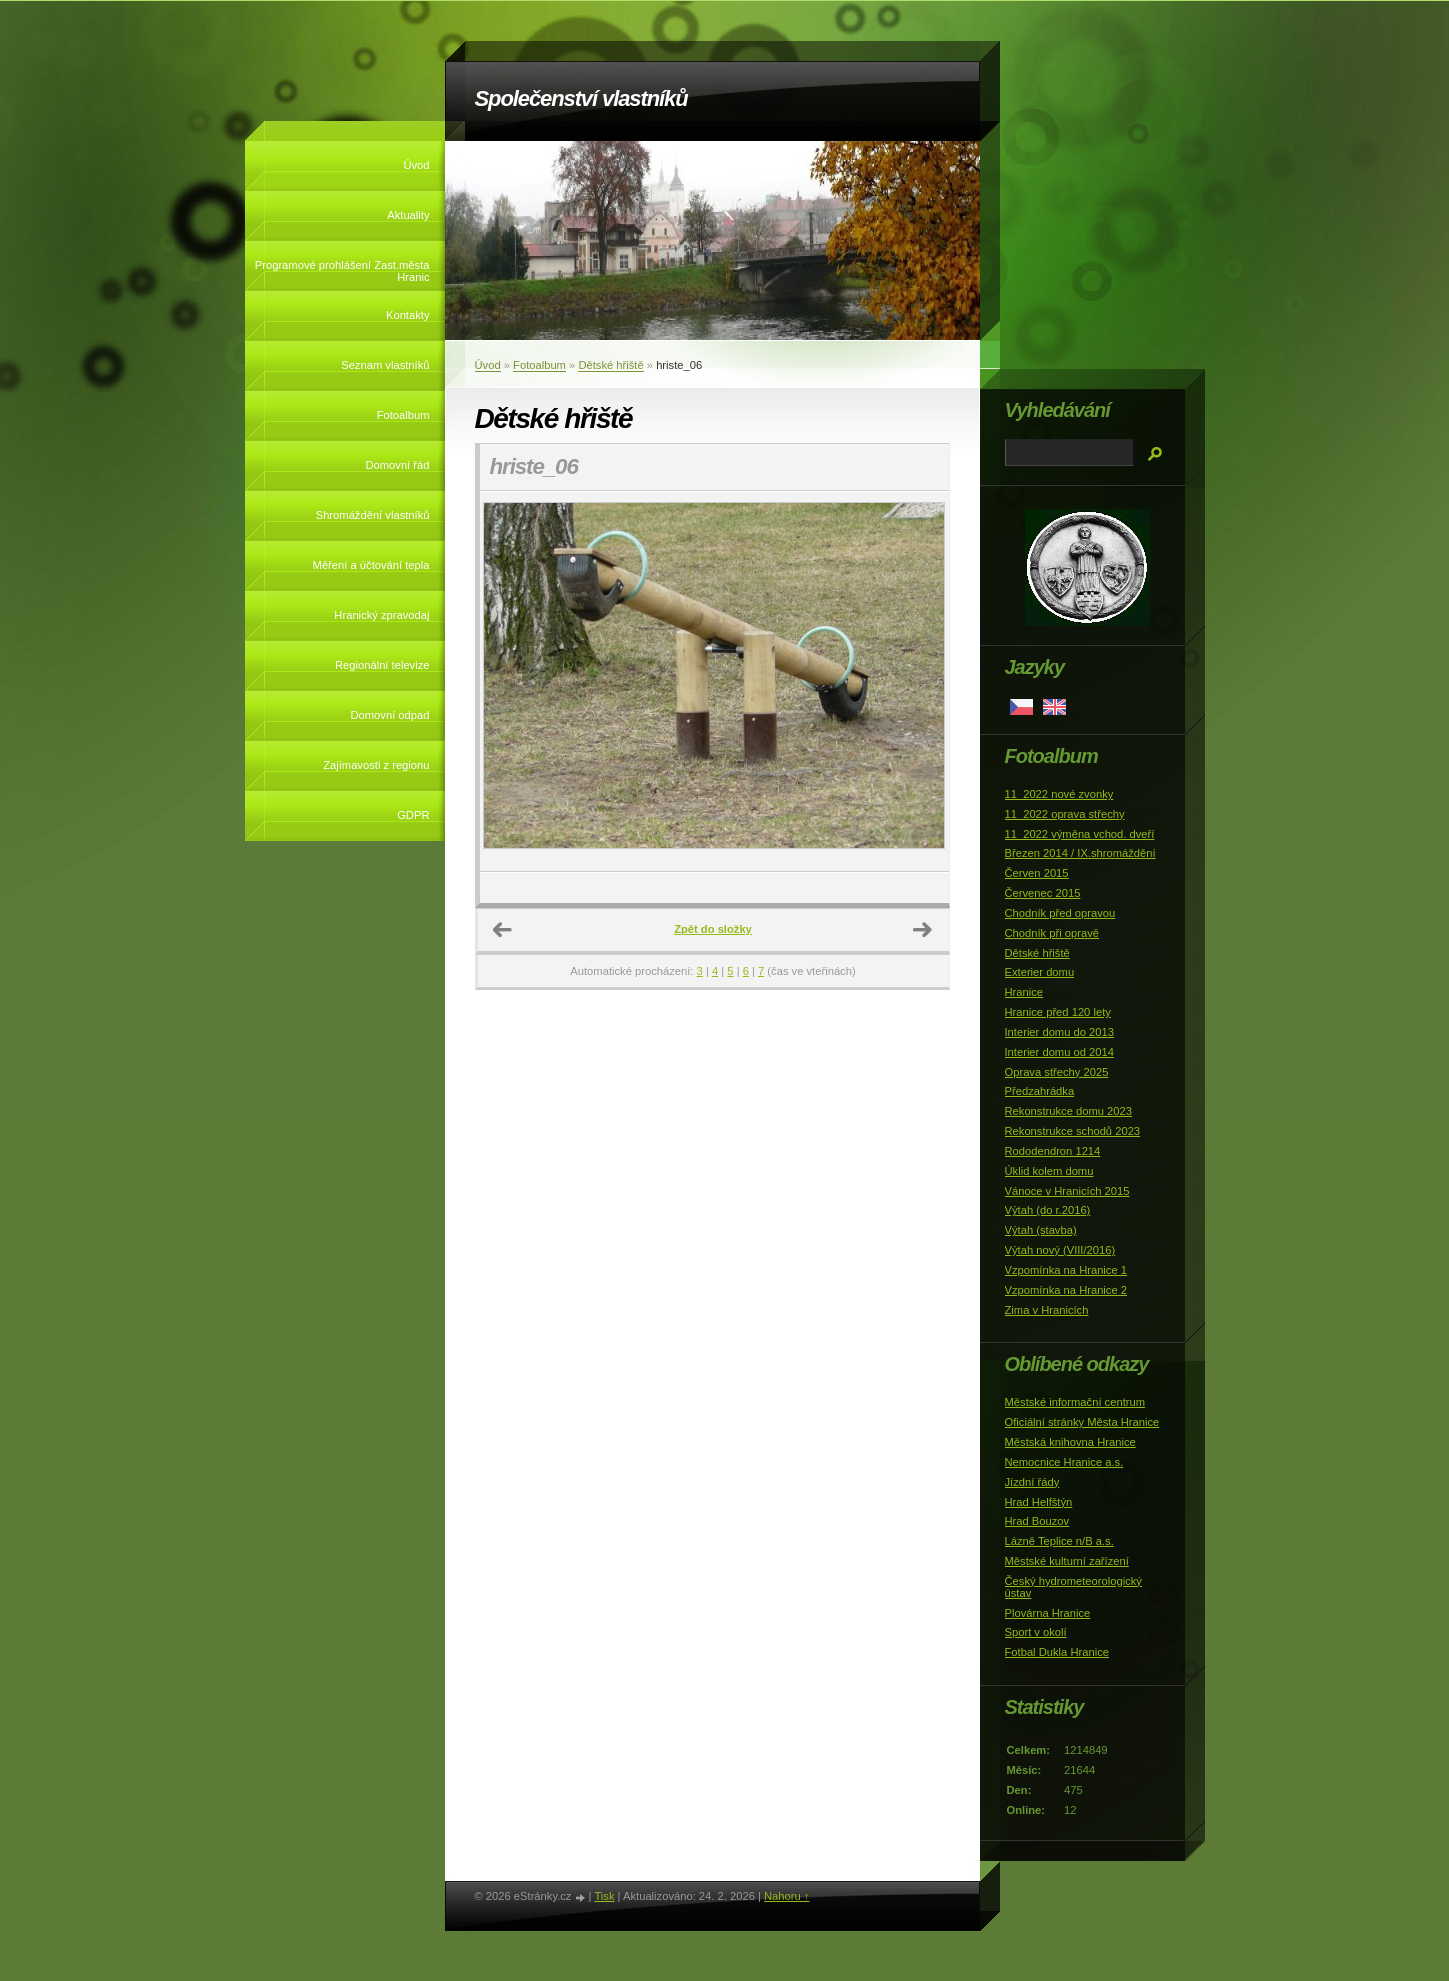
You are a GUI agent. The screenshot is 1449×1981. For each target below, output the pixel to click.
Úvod (416, 165)
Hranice (1024, 992)
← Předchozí (503, 930)
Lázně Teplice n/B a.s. (1059, 1541)
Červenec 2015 (1043, 893)
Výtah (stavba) (1041, 1230)
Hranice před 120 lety (1058, 1012)
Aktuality (408, 215)
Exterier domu (1040, 972)
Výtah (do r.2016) (1048, 1210)
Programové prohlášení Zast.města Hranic (342, 271)
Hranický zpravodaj (381, 615)
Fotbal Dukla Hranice (1057, 1652)
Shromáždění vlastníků (373, 515)
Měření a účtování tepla (371, 565)
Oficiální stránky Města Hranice (1082, 1422)
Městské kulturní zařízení (1067, 1561)
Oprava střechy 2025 (1057, 1072)
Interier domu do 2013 (1059, 1032)
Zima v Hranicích (1047, 1310)
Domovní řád (397, 465)
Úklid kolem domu (1049, 1171)
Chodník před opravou (1060, 913)
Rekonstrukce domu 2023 (1069, 1111)
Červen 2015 (1037, 873)
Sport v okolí (1036, 1632)
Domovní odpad (390, 715)
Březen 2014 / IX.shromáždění (1080, 853)
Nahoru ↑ (786, 1896)
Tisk (604, 1896)
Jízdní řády (1032, 1482)
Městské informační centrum (1075, 1402)
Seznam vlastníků (385, 365)
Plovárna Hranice (1048, 1613)
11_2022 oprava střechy (1065, 814)
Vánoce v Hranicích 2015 (1067, 1191)
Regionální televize (382, 665)
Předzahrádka (1040, 1091)
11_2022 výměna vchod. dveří (1080, 834)
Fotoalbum (403, 415)
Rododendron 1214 (1053, 1151)
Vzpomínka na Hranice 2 (1066, 1290)
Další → (923, 930)
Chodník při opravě (1052, 933)
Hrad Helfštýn (1039, 1502)
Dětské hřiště (610, 365)
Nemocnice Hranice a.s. (1064, 1462)
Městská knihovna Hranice (1070, 1442)
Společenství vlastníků (581, 98)
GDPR (413, 815)
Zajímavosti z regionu (376, 765)
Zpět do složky (713, 929)
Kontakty (408, 315)
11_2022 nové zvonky (1059, 794)
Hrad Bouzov (1037, 1521)
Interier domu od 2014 (1059, 1052)
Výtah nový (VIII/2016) (1060, 1250)
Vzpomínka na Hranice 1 (1066, 1270)
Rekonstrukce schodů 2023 (1073, 1131)
